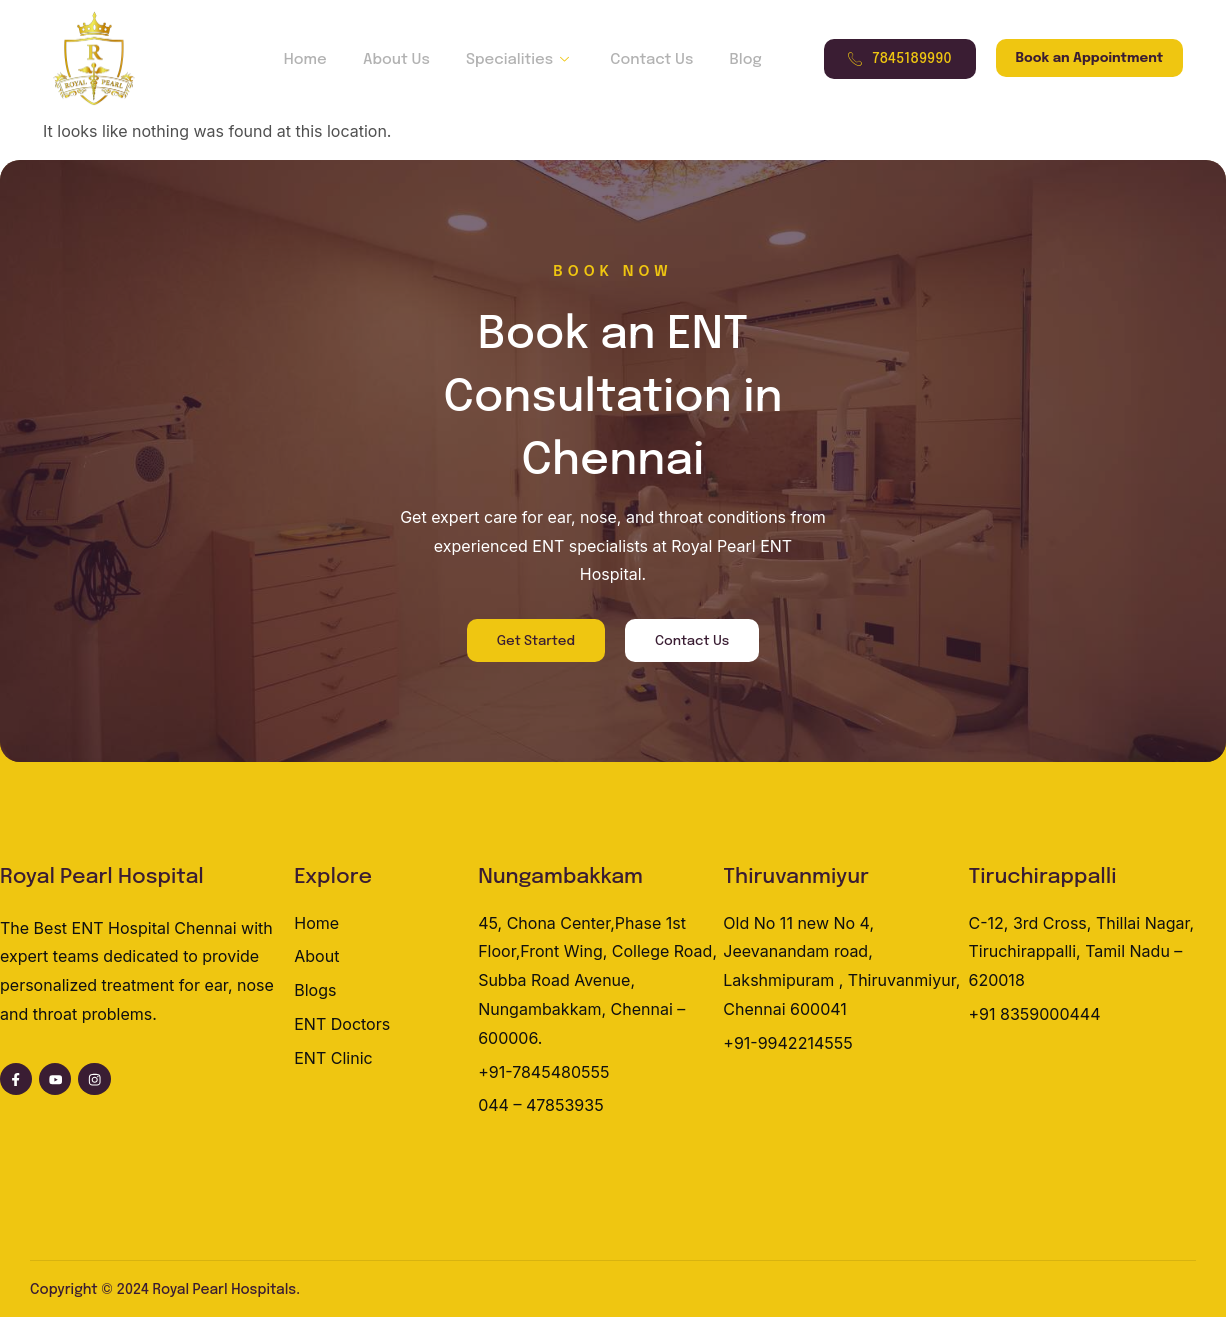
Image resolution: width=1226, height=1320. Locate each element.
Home (314, 60)
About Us (399, 60)
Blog (730, 60)
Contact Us (642, 60)
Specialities (517, 60)
